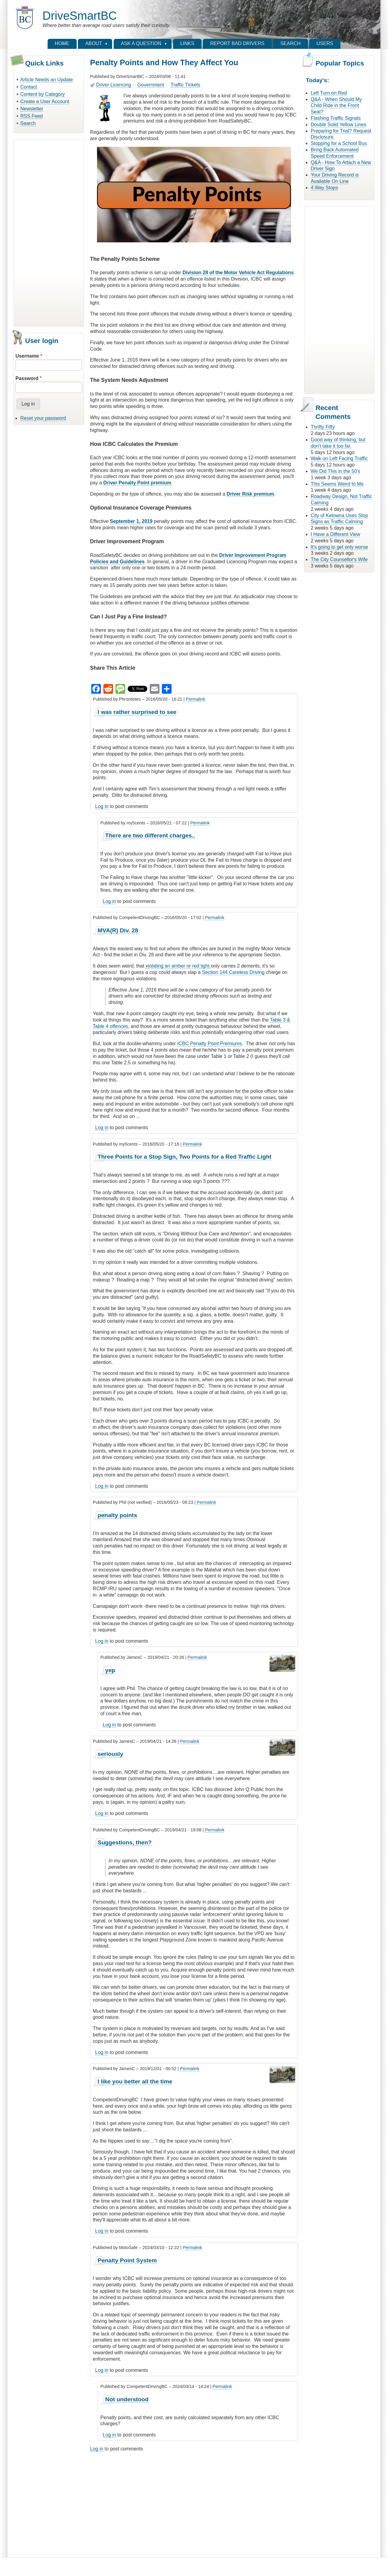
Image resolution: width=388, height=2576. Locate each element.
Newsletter (31, 108)
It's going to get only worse (339, 547)
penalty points (117, 1515)
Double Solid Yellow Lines (338, 124)
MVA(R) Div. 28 (118, 930)
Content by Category (42, 94)
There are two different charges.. (150, 835)
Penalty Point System (127, 2260)
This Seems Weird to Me (337, 484)
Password (26, 378)
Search (28, 123)
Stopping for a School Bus (339, 143)
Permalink (195, 699)
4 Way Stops (324, 187)
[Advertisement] (48, 232)
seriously (110, 1754)
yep (110, 1670)
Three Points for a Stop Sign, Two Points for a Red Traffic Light (184, 1156)
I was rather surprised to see (137, 712)
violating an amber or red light (178, 965)
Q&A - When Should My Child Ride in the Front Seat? (336, 106)
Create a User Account (44, 101)
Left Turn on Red (329, 93)
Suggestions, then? (125, 1842)
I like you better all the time (135, 2081)
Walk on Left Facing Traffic (339, 458)
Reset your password (43, 418)
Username (27, 356)
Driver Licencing (113, 84)
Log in (102, 806)
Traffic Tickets (185, 84)
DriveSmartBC (79, 15)
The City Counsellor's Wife (339, 559)
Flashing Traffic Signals (336, 118)
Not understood (127, 2399)
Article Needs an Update (46, 79)
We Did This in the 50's (335, 471)
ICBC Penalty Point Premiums (209, 1043)
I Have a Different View (335, 534)
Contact (28, 86)
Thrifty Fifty (323, 426)
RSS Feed (31, 116)
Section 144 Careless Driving (233, 972)
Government (150, 84)
